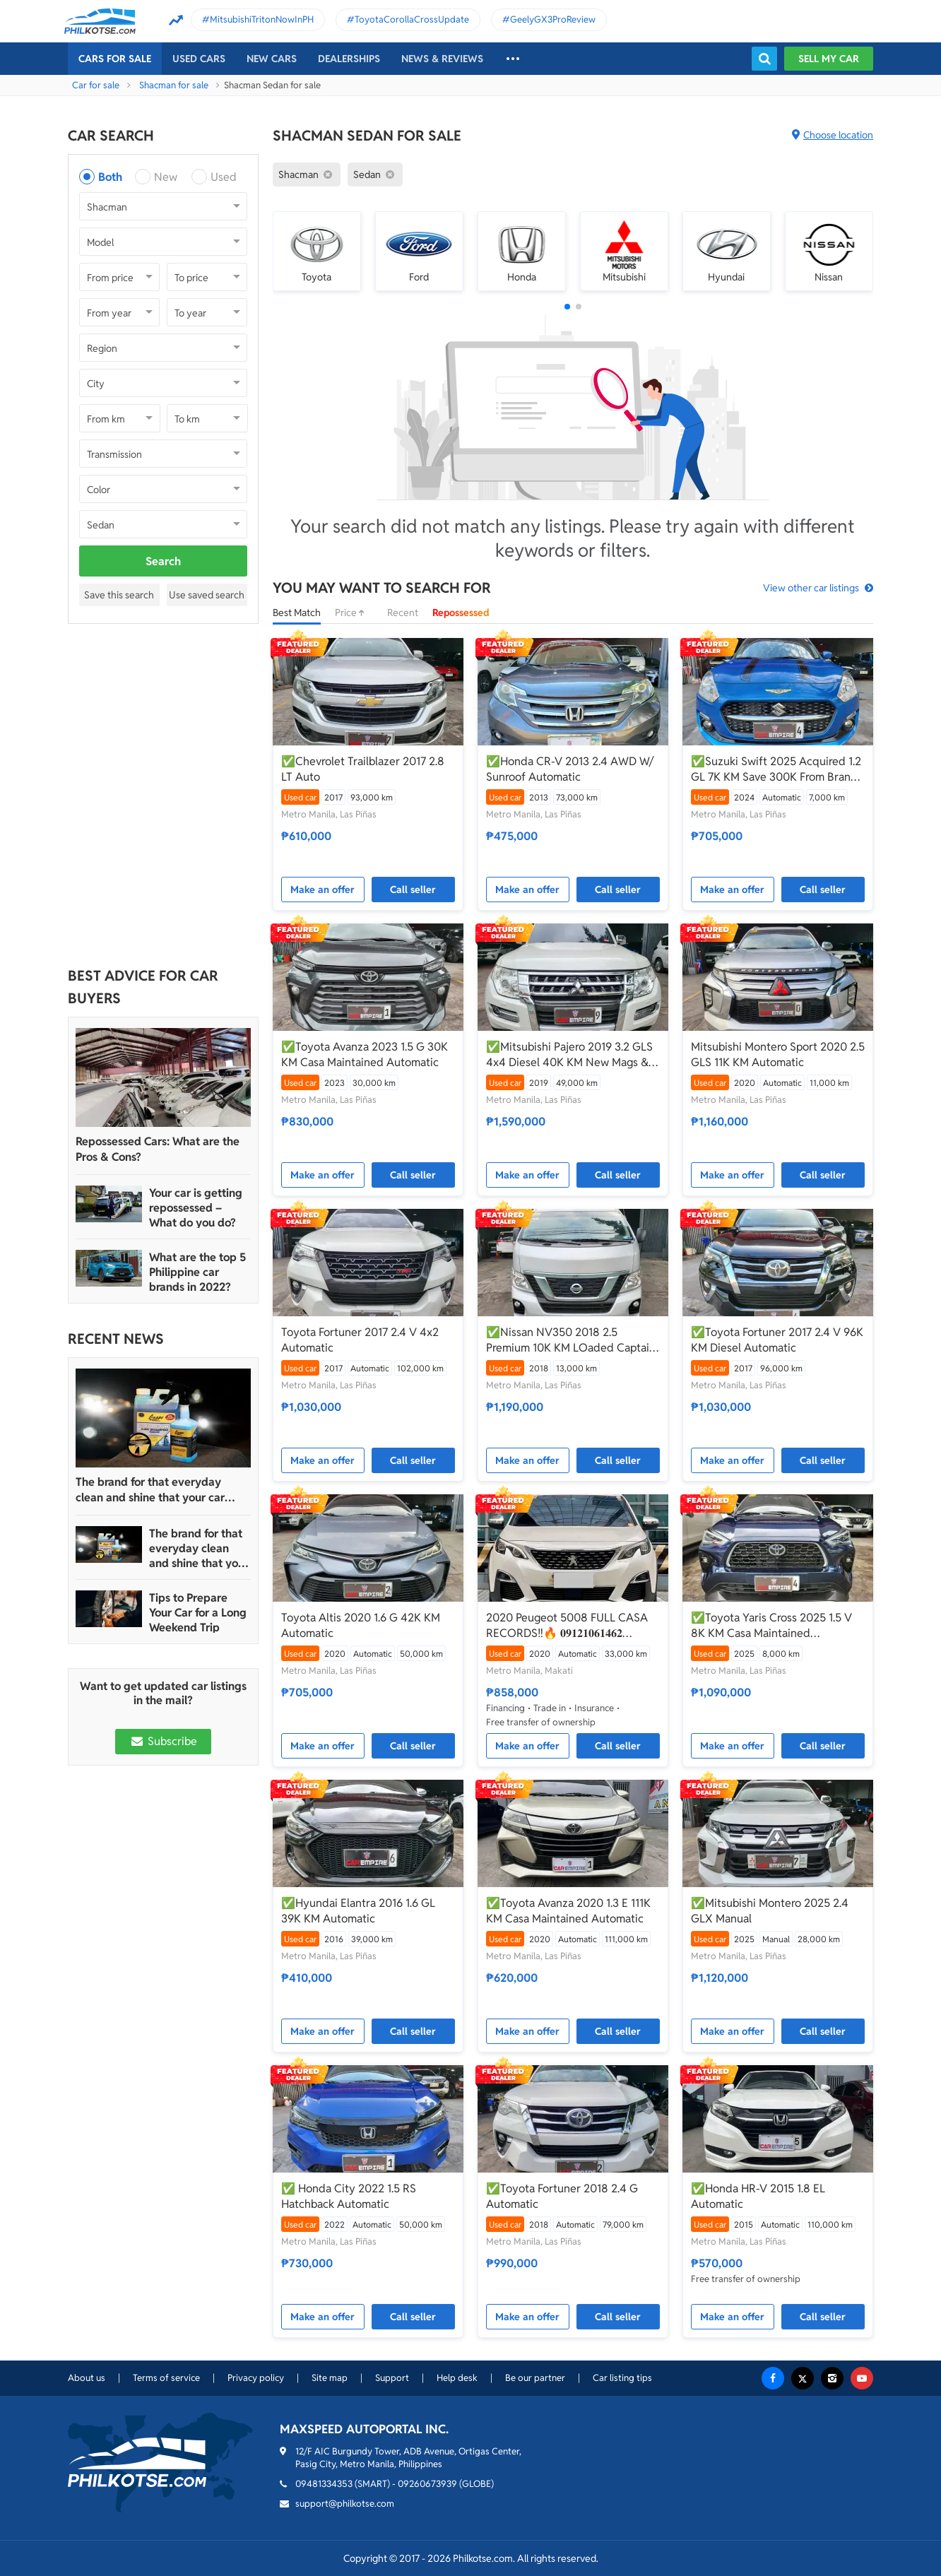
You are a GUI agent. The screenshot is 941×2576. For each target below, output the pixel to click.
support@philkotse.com (344, 2504)
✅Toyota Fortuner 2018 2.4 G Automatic (562, 2196)
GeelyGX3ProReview (553, 19)
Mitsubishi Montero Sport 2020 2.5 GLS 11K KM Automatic (778, 1054)
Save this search (119, 595)
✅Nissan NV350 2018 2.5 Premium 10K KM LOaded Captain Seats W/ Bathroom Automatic (571, 1340)
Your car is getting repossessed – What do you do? (195, 1208)
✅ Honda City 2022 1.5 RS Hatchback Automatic (348, 2196)
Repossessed (461, 612)
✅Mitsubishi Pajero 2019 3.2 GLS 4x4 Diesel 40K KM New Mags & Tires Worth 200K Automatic (569, 1054)
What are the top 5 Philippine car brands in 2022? (197, 1272)
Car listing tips (622, 2378)
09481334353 (324, 2484)
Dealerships (349, 58)
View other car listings (811, 587)
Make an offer (322, 889)
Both (110, 177)
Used (224, 177)
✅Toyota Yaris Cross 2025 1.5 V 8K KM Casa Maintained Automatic (771, 1625)
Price (354, 612)
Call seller (413, 889)
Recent (402, 612)
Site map (330, 2378)
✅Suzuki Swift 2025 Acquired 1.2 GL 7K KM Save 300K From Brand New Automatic (776, 769)
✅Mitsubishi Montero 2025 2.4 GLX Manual (769, 1911)
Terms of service (166, 2378)
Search (163, 561)
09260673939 (427, 2484)
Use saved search (206, 595)
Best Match (297, 612)
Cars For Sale (114, 58)
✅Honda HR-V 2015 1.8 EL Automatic (758, 2196)
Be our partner (535, 2378)
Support (392, 2378)
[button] (567, 306)
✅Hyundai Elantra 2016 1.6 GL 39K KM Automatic (358, 1911)
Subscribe (163, 1741)
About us (86, 2378)
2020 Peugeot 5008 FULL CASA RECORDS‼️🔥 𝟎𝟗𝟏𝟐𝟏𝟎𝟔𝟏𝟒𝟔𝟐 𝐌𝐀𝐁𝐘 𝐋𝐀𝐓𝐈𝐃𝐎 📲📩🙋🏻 (567, 1625)
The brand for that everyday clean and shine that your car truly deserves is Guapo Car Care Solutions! (160, 1490)
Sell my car (828, 58)
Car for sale (95, 85)
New (165, 177)
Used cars (198, 58)
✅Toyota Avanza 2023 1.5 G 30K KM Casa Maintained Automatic (364, 1054)
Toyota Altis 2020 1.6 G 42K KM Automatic (360, 1625)
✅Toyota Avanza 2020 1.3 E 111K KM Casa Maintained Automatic (568, 1911)
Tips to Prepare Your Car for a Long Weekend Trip (198, 1612)
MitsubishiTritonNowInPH (262, 19)
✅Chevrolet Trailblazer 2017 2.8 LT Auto (362, 769)
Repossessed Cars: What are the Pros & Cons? (157, 1149)
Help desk (457, 2378)
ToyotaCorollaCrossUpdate (412, 19)
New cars (272, 58)
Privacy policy (255, 2378)
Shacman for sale (173, 85)
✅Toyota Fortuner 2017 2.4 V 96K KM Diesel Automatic (777, 1340)
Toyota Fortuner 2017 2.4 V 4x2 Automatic (360, 1340)
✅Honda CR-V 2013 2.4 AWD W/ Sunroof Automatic (569, 769)
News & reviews (442, 58)
